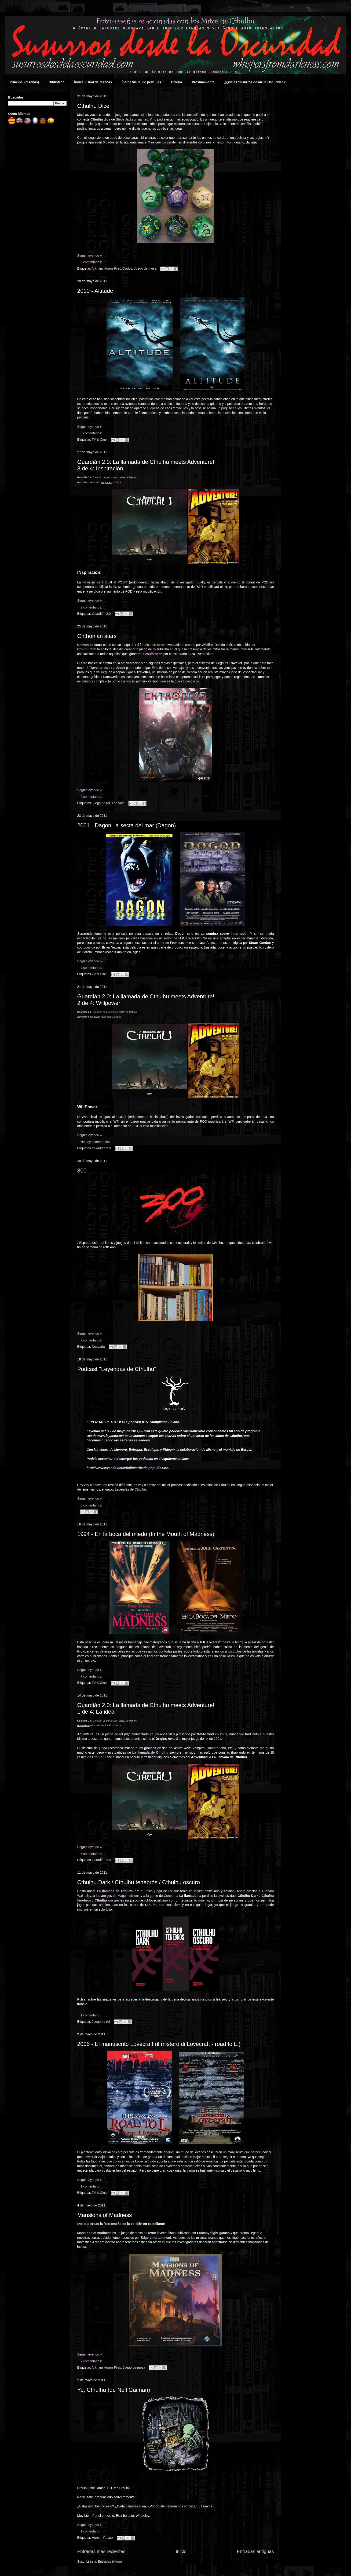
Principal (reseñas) (24, 82)
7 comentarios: (91, 1340)
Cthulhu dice (100, 119)
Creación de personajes (105, 477)
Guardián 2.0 (84, 477)
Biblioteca (56, 82)
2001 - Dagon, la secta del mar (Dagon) (126, 825)
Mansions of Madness (104, 2215)
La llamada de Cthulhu (150, 1752)
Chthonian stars (97, 636)
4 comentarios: (91, 797)
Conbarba (171, 1896)
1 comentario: (90, 2015)
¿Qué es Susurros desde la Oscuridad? (254, 82)
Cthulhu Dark (248, 1896)
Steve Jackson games (132, 119)
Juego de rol (101, 803)
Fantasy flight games (213, 2233)
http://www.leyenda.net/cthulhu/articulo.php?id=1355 (128, 1468)
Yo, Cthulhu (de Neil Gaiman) (113, 2390)
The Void (118, 803)
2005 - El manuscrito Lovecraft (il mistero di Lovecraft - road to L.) (159, 2044)
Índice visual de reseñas (93, 82)
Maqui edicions (128, 1896)
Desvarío (98, 1346)
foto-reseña (112, 2224)
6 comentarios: (91, 1854)
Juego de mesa (145, 268)
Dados (127, 268)
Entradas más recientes (101, 2551)
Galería (176, 82)
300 (82, 1170)
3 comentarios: (91, 433)
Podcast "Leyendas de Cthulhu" (116, 1369)
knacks (117, 482)
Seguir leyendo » (89, 255)
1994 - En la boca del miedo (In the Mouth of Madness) (145, 1534)
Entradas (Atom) (110, 2561)
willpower (95, 482)
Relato (108, 2537)
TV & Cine (99, 439)
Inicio (181, 2551)
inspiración (106, 1016)
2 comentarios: (91, 607)
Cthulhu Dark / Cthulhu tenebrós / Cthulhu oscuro (138, 1882)
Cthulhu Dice (93, 106)
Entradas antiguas (255, 2551)
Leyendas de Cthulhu (130, 1489)
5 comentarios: (91, 262)
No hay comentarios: (95, 1142)
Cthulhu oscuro (107, 1900)
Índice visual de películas (141, 82)
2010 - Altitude (95, 291)
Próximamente (203, 82)
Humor (96, 2537)
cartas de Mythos (128, 477)
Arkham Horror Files (106, 268)
